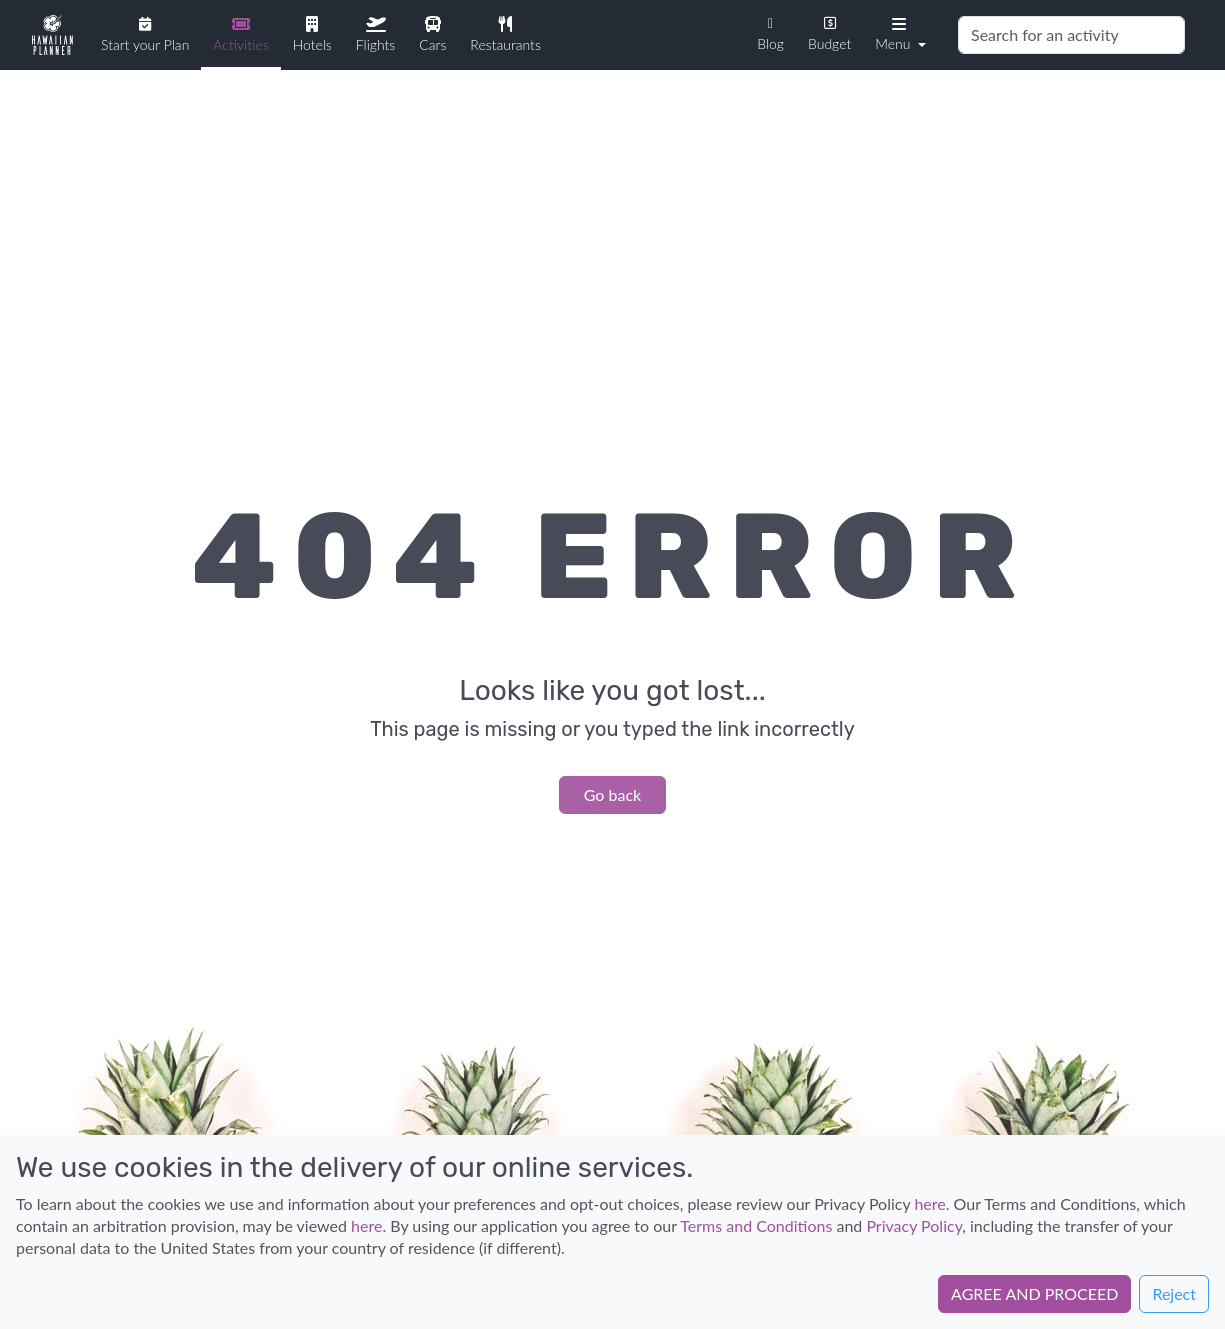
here (929, 1203)
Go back (612, 794)
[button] (898, 33)
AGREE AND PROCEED (1034, 1293)
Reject (1174, 1293)
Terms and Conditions (756, 1225)
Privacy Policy (914, 1225)
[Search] (1071, 35)
